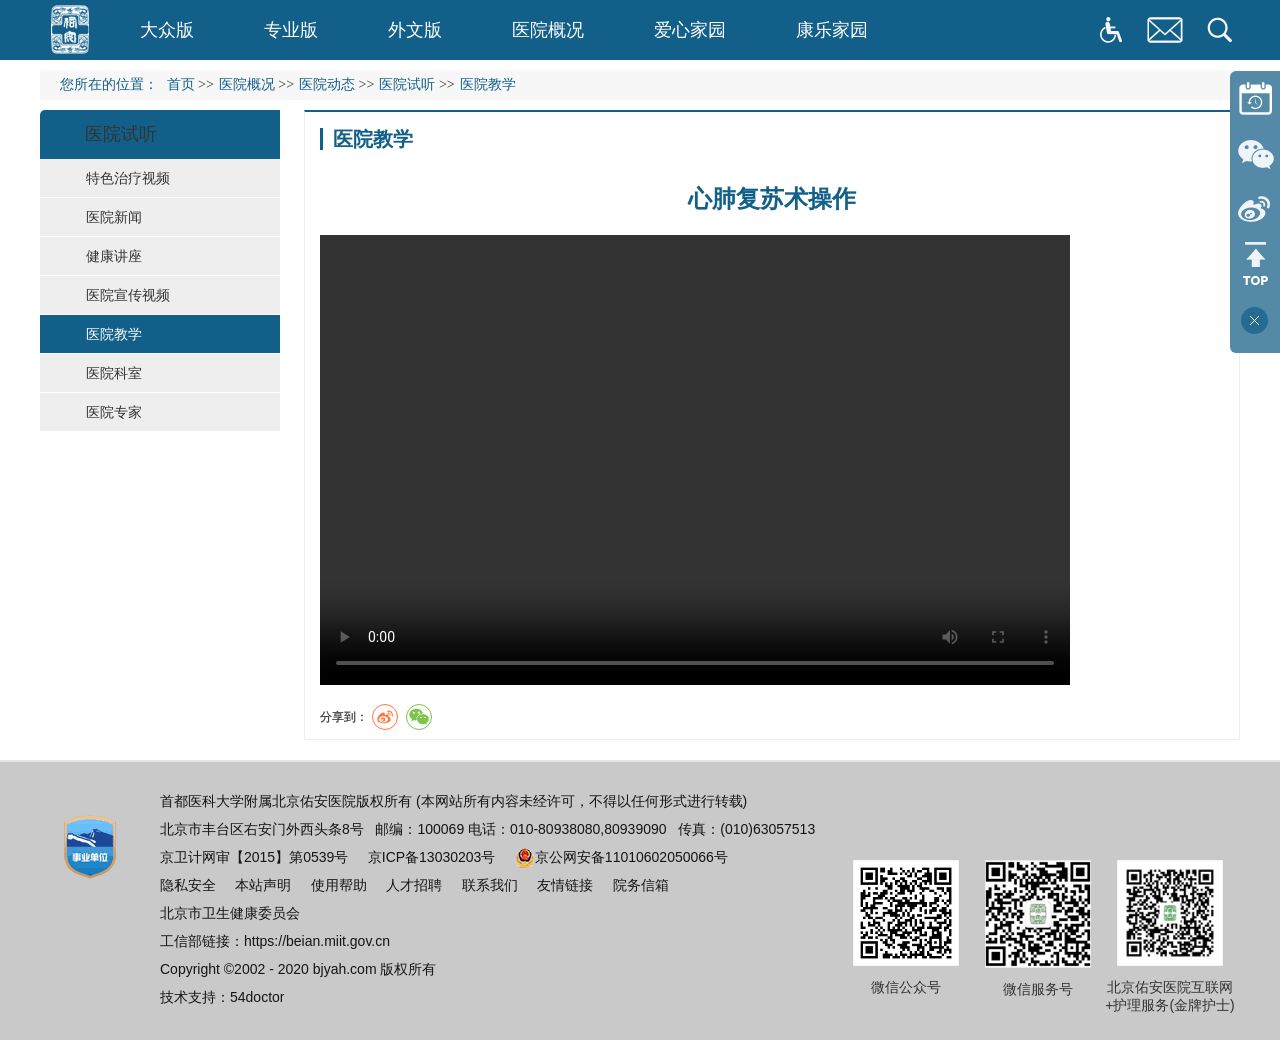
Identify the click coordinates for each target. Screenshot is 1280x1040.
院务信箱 (641, 885)
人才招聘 (414, 885)
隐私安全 (188, 885)
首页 (181, 84)
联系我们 (490, 885)
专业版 (291, 30)
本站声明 (263, 885)
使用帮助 (339, 885)
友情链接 (565, 885)
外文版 (415, 30)
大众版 (167, 30)
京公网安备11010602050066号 (621, 857)
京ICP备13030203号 (432, 857)
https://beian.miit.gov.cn (317, 941)
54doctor (257, 997)
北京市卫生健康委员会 (230, 913)
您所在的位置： (113, 84)
